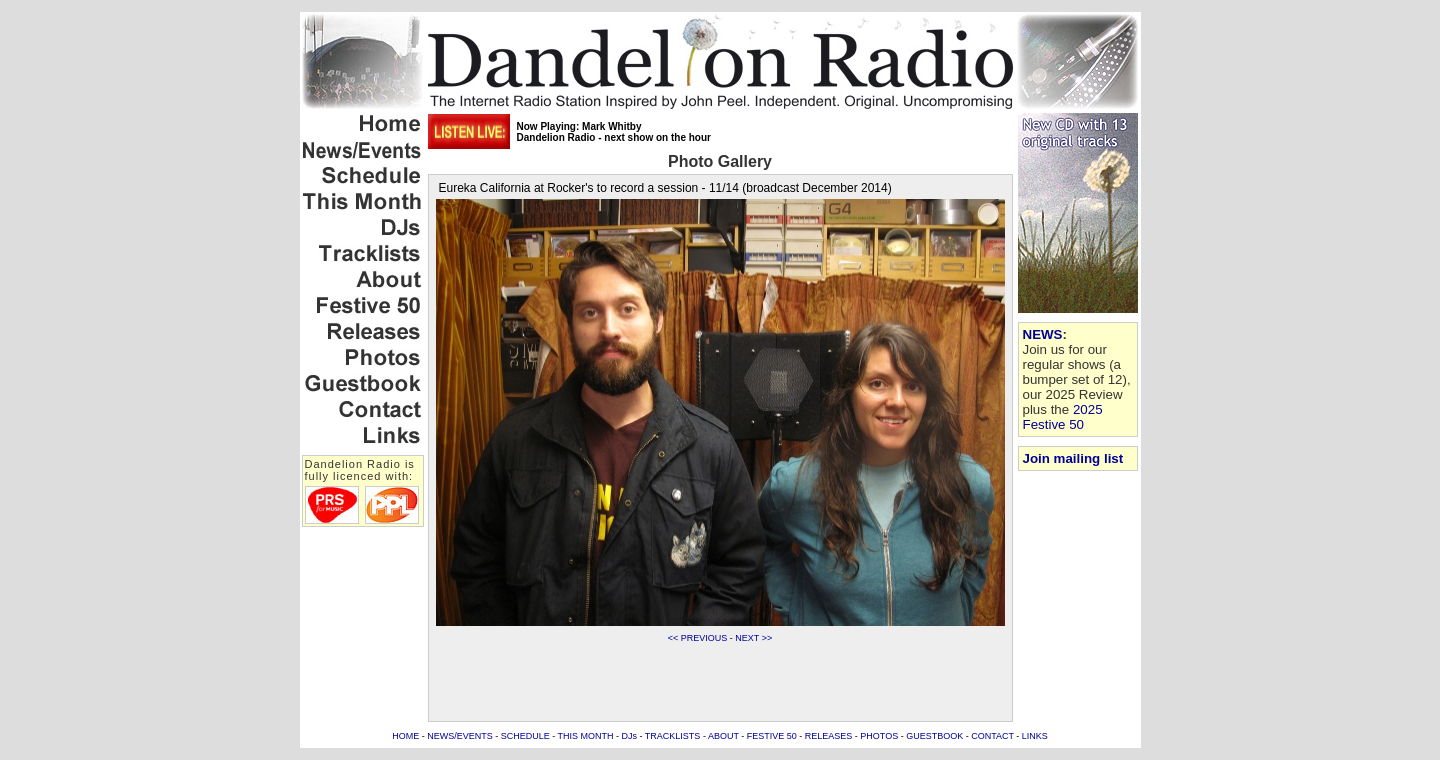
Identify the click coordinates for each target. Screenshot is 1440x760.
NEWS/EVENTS (460, 736)
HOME (405, 736)
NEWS (1043, 334)
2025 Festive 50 (1063, 417)
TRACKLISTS (673, 736)
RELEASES (829, 736)
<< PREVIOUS (698, 638)
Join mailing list (1073, 458)
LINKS (1035, 736)
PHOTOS (879, 736)
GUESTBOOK (934, 736)
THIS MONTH (586, 736)
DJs (630, 736)
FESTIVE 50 (772, 736)
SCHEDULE (525, 736)
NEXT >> (753, 638)
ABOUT (723, 736)
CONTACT (992, 736)
